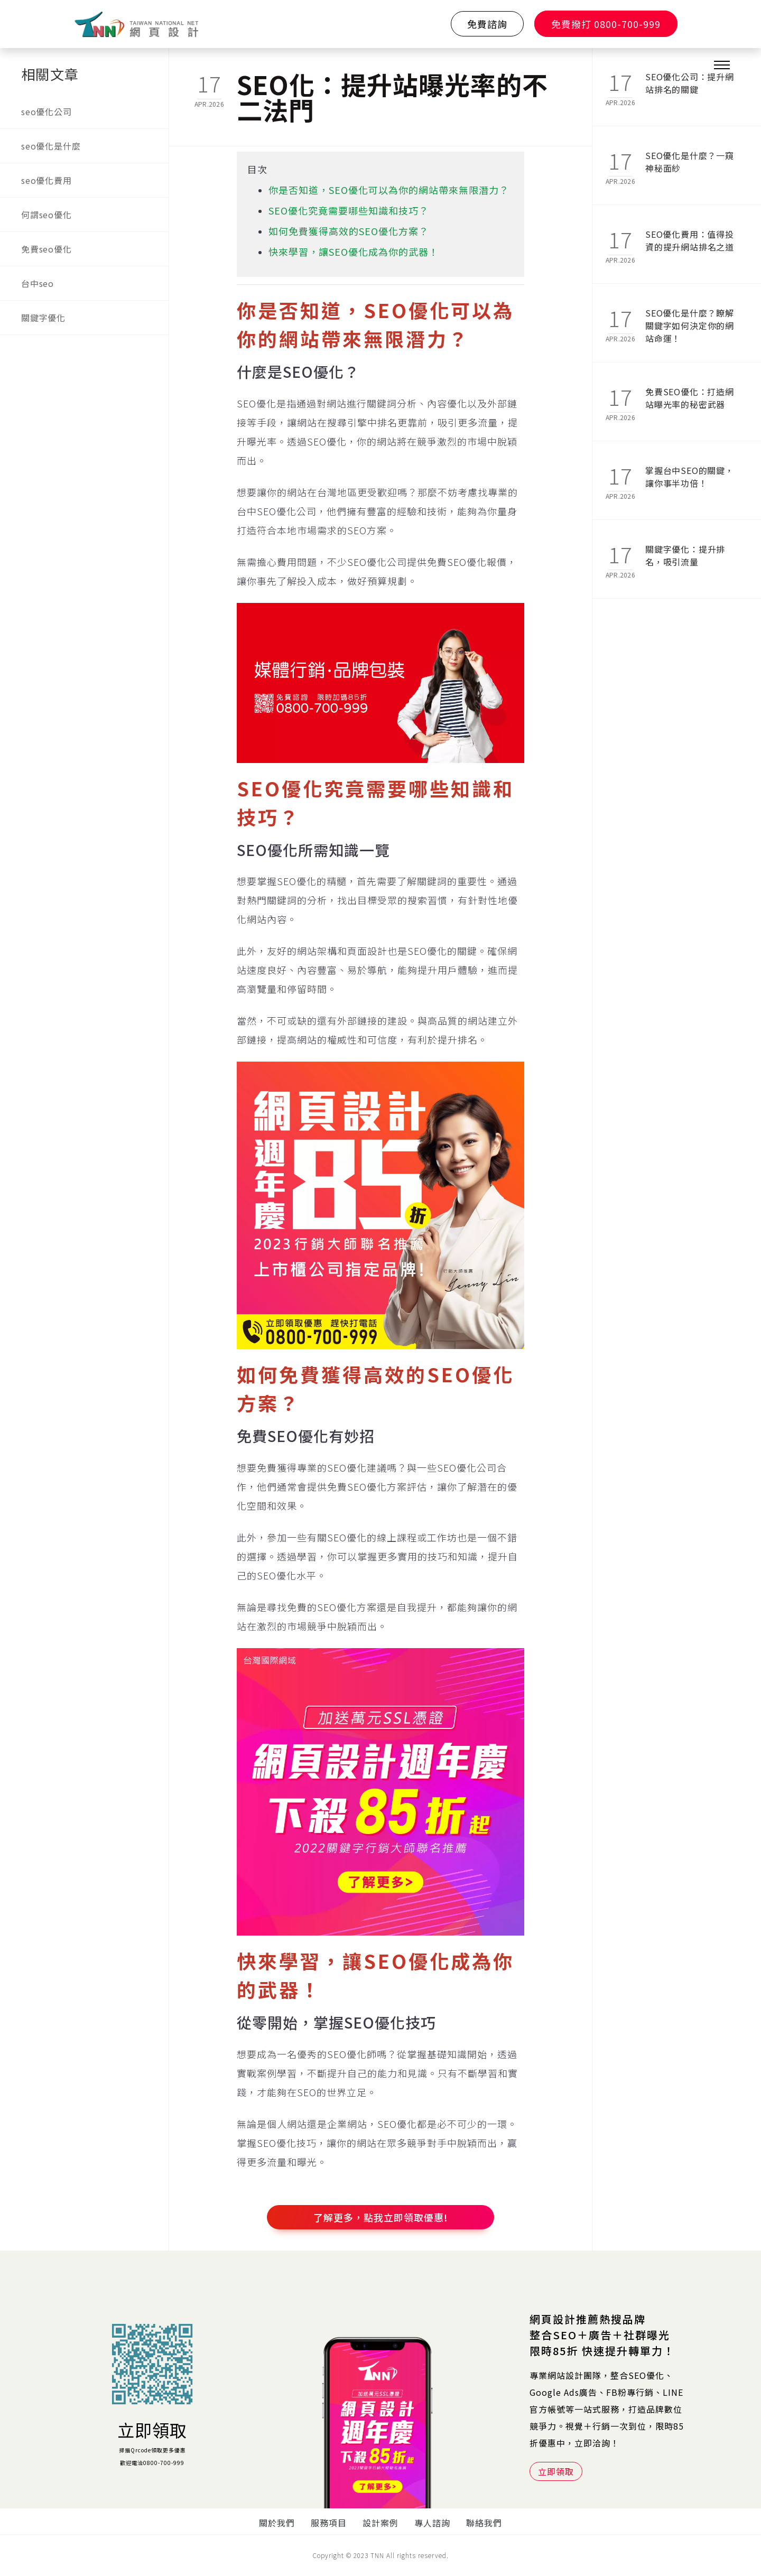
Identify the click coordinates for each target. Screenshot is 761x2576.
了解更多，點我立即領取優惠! (380, 2217)
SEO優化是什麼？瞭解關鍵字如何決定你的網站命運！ (689, 319)
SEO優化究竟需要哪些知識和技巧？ (348, 210)
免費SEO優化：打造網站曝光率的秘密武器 (689, 398)
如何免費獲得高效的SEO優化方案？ (348, 231)
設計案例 (380, 2522)
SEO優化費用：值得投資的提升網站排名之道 (689, 240)
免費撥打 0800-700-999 (606, 24)
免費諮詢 (487, 24)
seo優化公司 (46, 111)
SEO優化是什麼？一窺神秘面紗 (689, 161)
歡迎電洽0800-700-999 (152, 2463)
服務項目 (329, 2522)
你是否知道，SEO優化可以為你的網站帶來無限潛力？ (388, 190)
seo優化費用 (46, 180)
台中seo (37, 283)
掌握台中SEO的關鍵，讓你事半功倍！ (689, 476)
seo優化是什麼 (50, 146)
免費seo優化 (46, 249)
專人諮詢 (432, 2522)
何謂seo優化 (46, 214)
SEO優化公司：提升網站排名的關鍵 (689, 83)
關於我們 (277, 2522)
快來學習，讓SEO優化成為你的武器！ (353, 251)
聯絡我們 (484, 2522)
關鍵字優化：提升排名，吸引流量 (685, 555)
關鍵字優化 (43, 317)
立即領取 (152, 2429)
